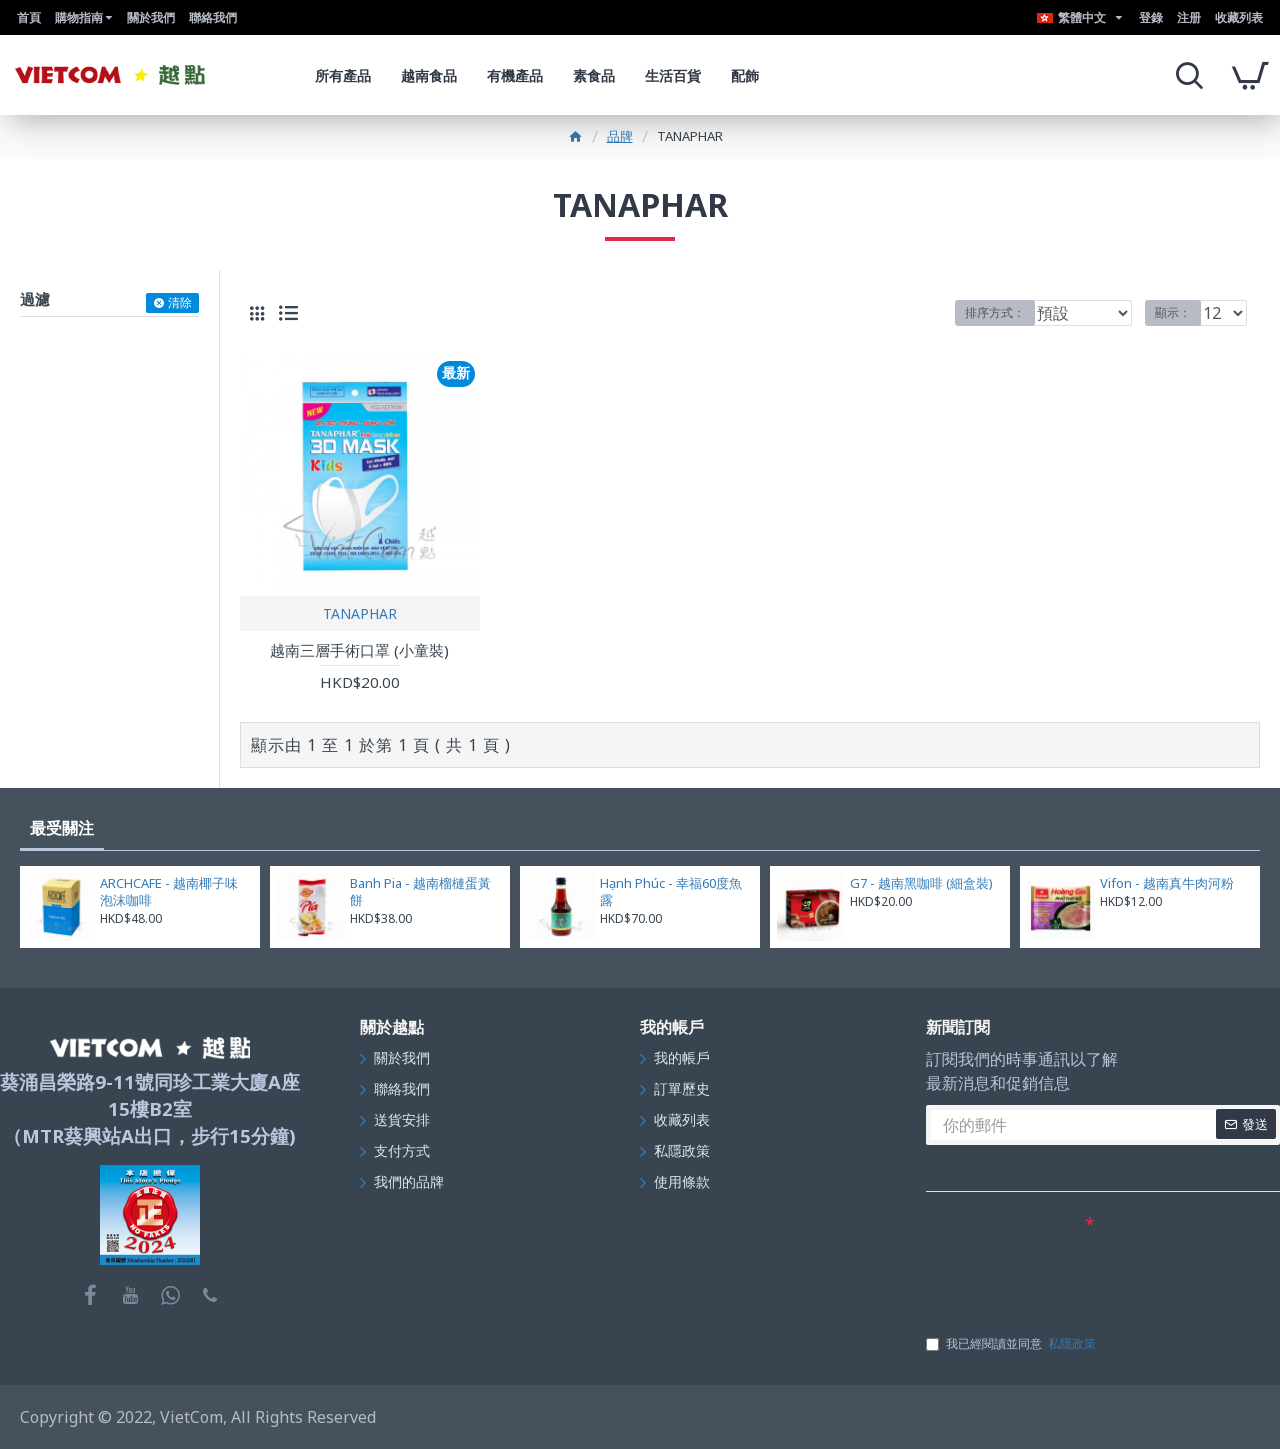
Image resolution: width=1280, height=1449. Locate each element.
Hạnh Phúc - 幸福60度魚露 (671, 892)
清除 (180, 302)
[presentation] (1078, 1276)
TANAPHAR (360, 613)
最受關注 (62, 828)
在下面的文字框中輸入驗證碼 (1004, 1222)
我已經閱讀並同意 (1012, 1344)
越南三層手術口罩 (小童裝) (359, 650)
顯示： (1179, 312)
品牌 (620, 136)
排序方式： (994, 312)
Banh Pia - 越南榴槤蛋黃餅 (420, 892)
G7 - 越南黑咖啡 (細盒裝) (921, 883)
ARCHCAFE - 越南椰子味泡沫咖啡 (169, 892)
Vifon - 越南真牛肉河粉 (1167, 883)
